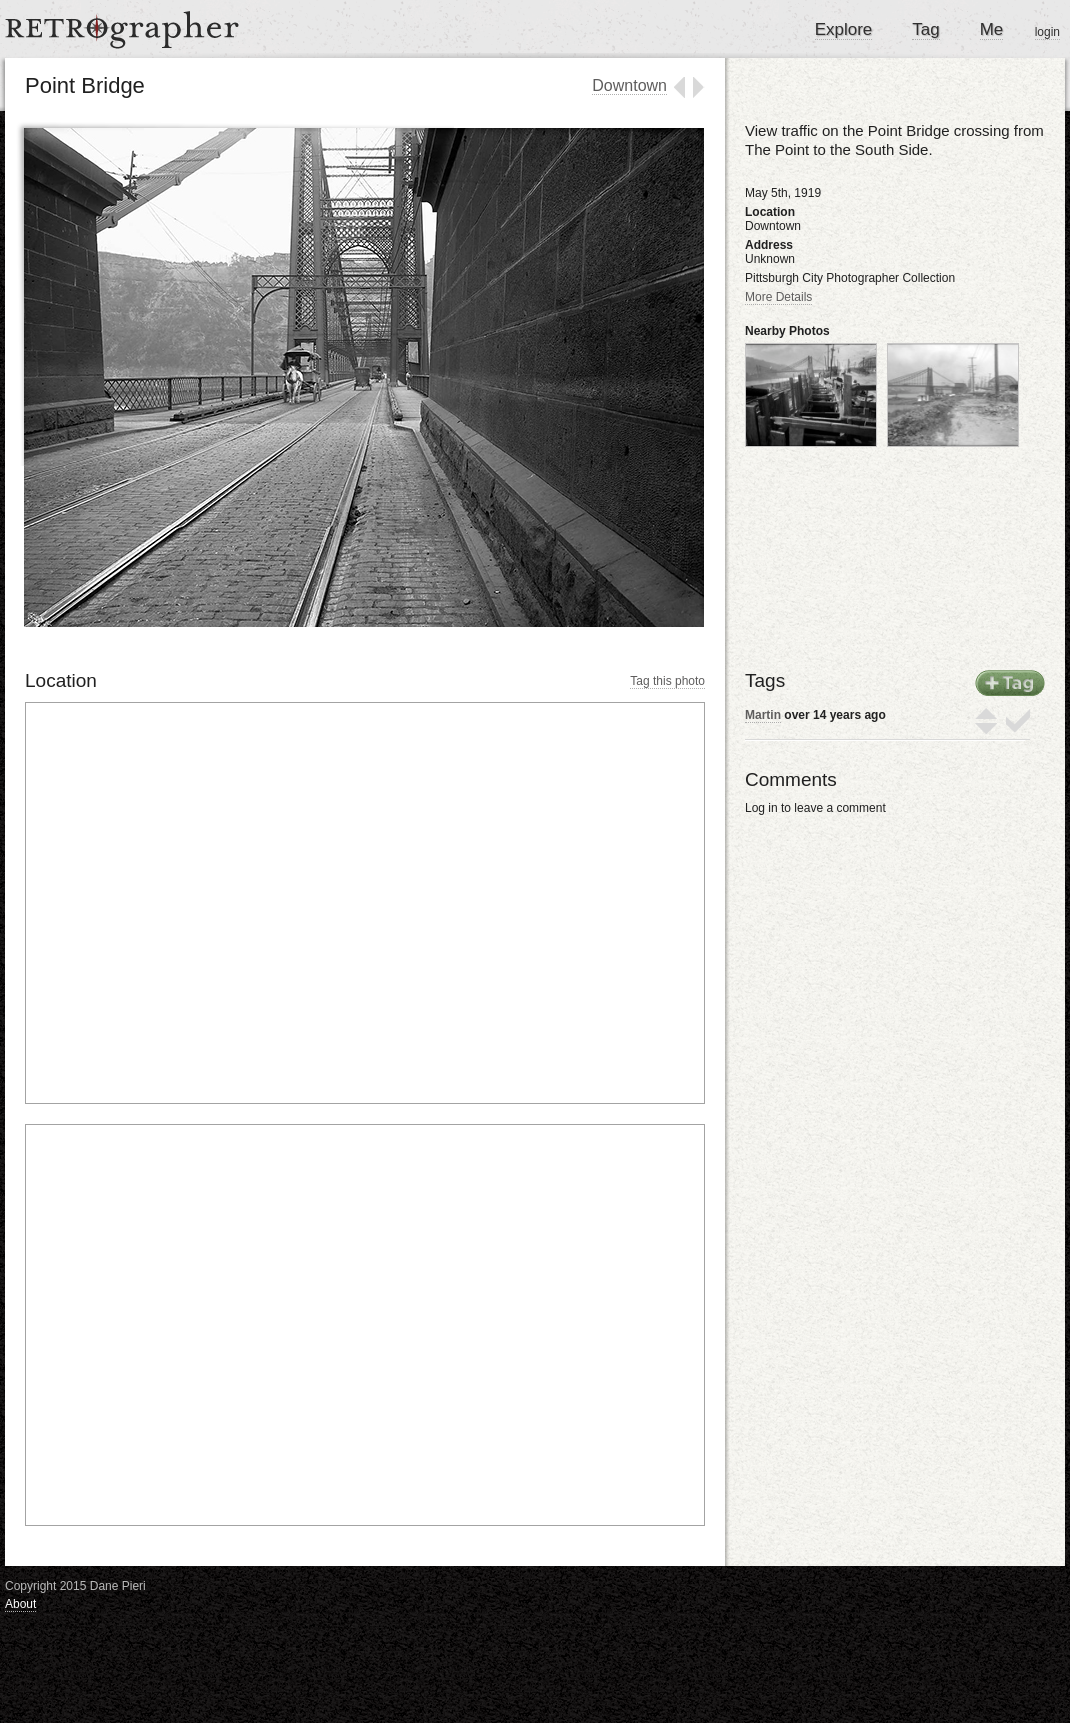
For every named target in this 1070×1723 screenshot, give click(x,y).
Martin (763, 715)
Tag (925, 29)
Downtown (629, 85)
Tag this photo (667, 681)
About (20, 1604)
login (1047, 32)
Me (992, 29)
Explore (844, 29)
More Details (778, 297)
